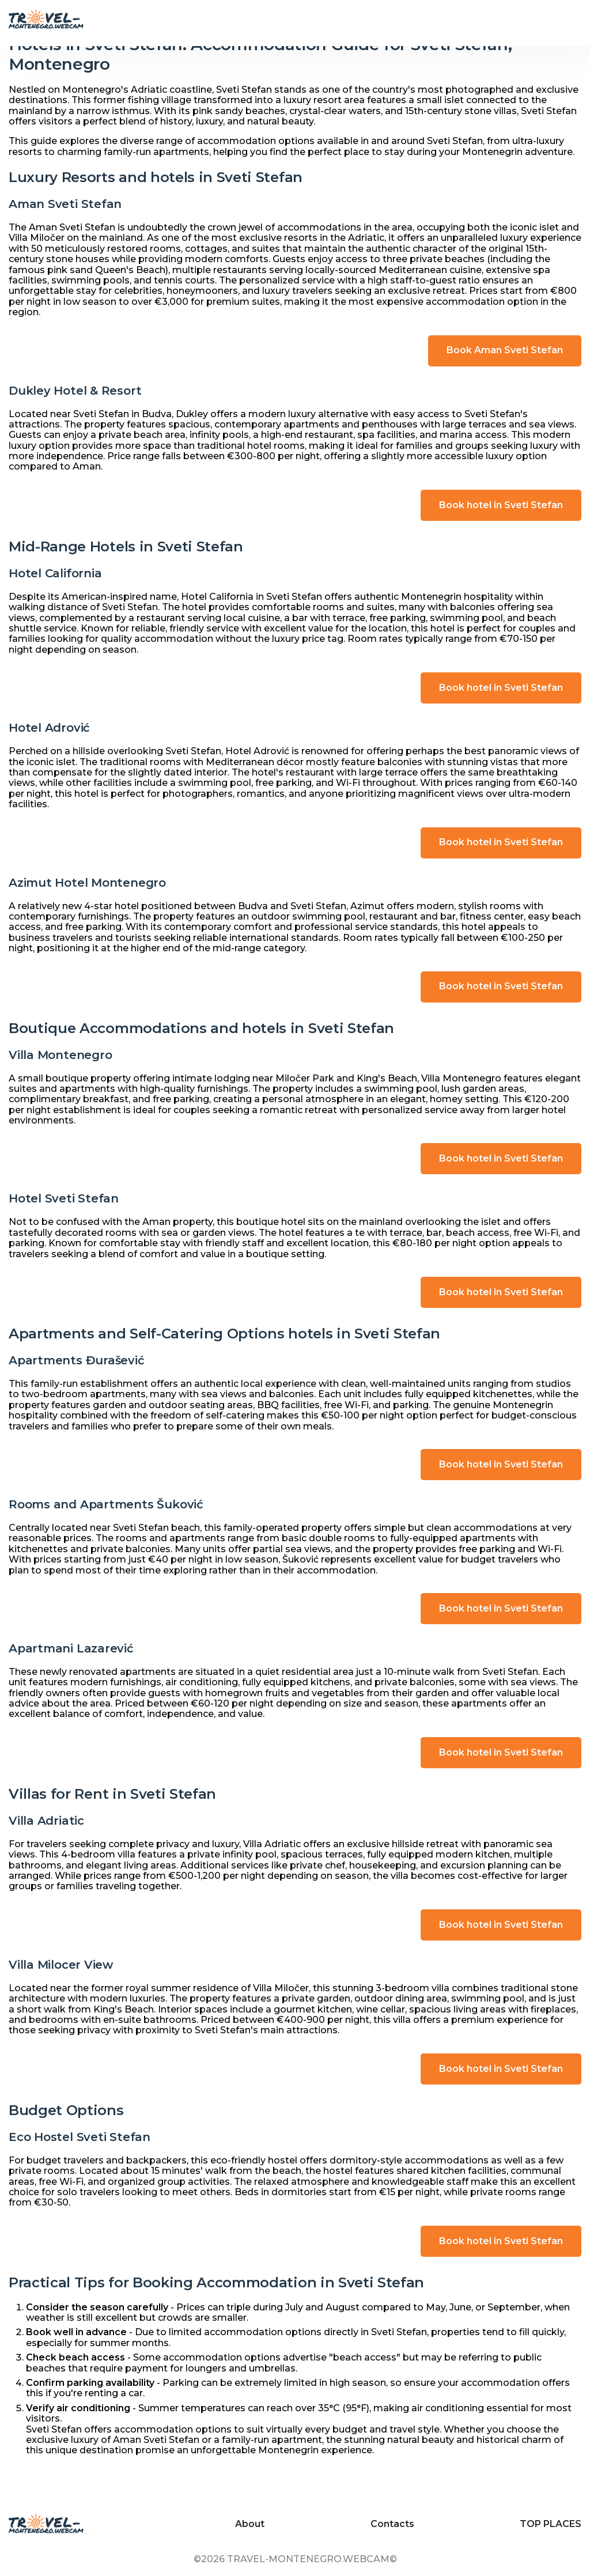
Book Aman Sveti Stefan (505, 350)
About (249, 2524)
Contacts (392, 2524)
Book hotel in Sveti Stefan (501, 505)
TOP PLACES (550, 2524)
